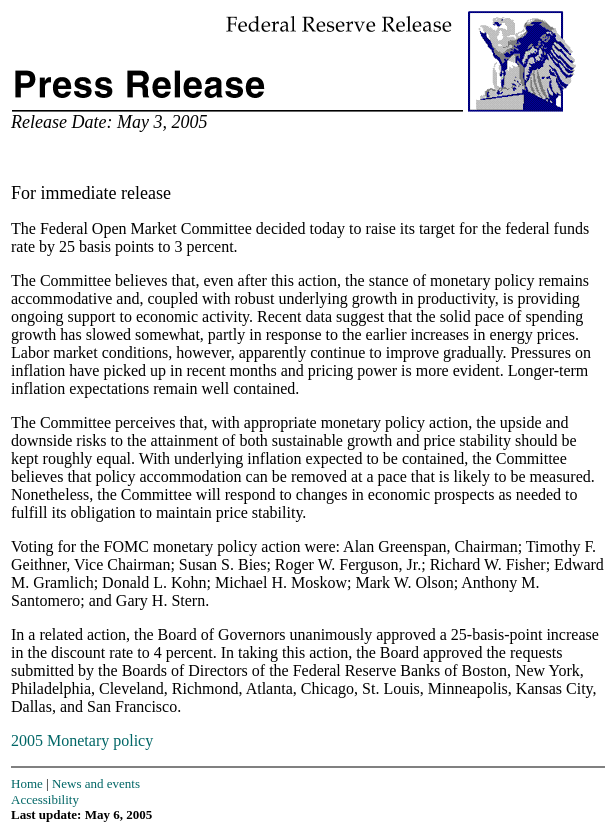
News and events (96, 783)
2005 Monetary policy (82, 740)
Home (27, 783)
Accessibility (45, 799)
